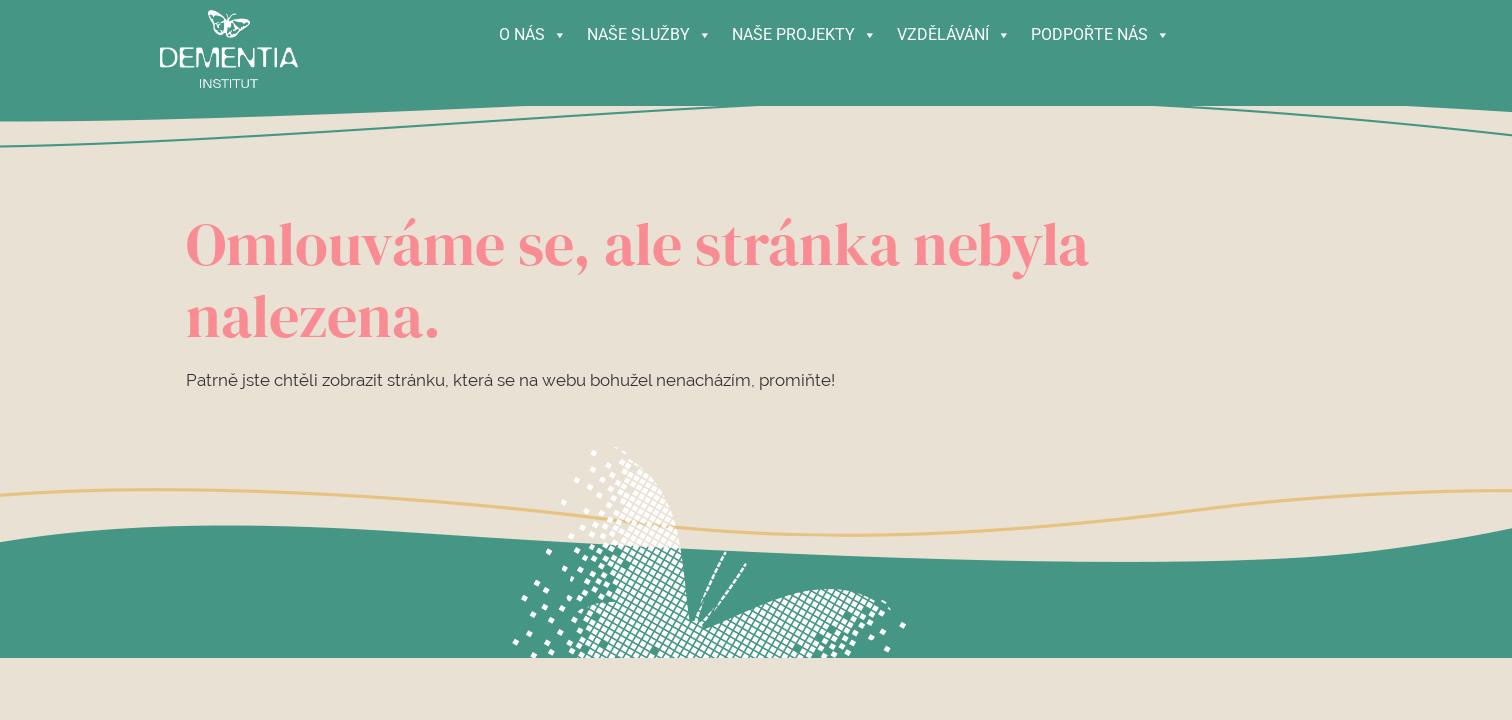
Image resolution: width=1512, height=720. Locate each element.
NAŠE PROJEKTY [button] (804, 30)
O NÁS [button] (533, 30)
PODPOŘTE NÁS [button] (1100, 30)
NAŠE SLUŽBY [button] (649, 30)
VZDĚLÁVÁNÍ (954, 30)
